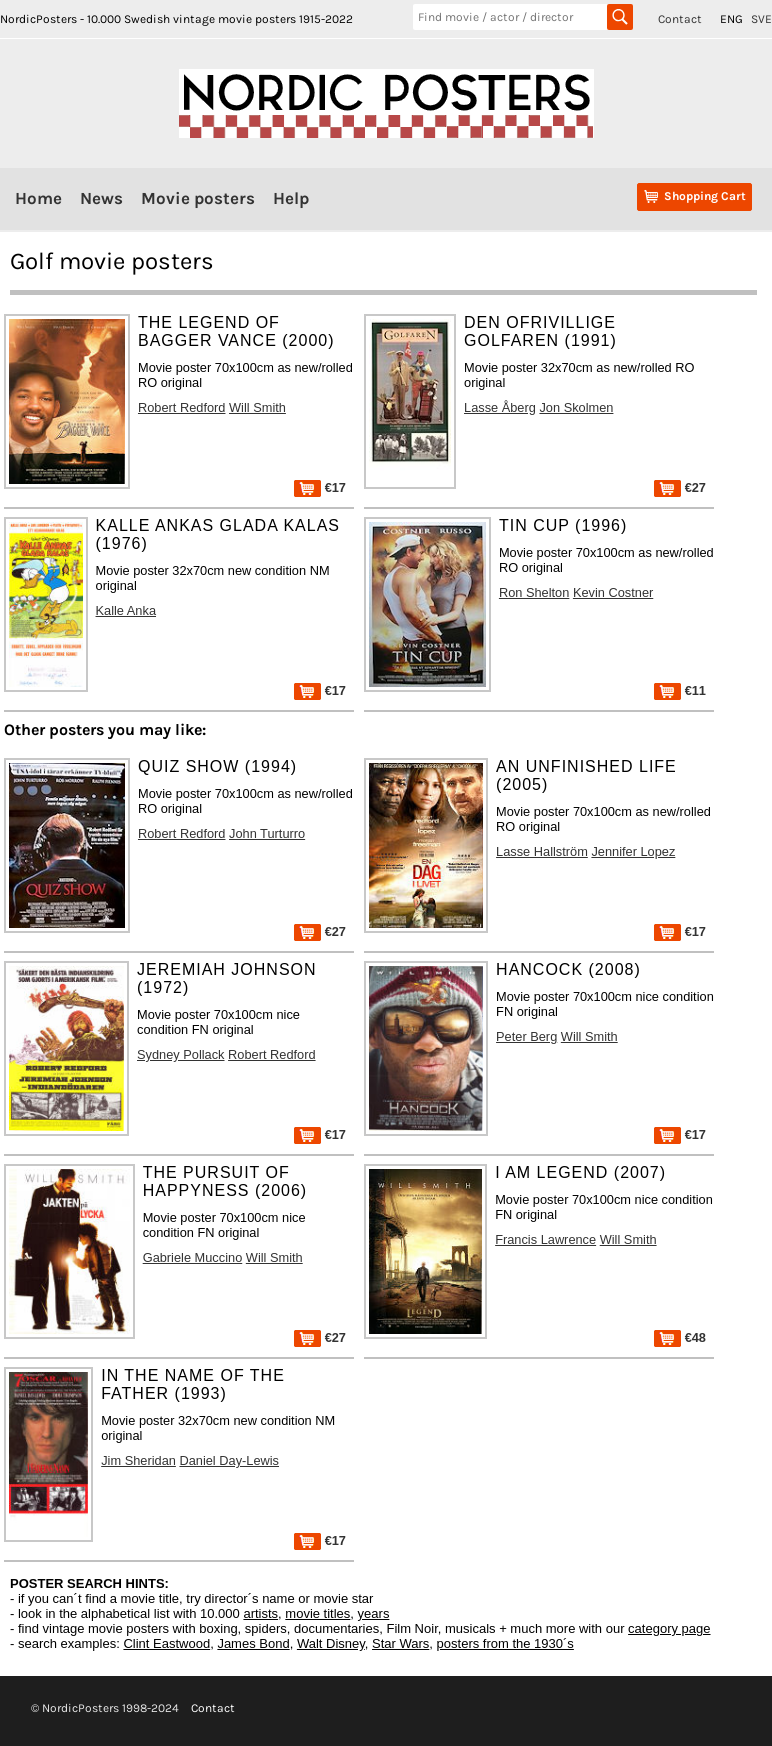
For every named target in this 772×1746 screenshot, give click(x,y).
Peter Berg (526, 1036)
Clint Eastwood (166, 1643)
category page (669, 1628)
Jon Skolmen (576, 407)
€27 (680, 487)
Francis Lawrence (545, 1239)
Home (38, 198)
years (374, 1613)
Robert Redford (182, 407)
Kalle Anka (126, 610)
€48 (680, 1337)
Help (291, 198)
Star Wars (400, 1643)
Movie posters (198, 198)
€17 (320, 487)
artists (260, 1613)
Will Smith (257, 407)
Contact (680, 19)
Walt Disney (331, 1643)
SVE (761, 19)
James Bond (253, 1643)
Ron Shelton (534, 592)
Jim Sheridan (138, 1460)
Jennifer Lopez (633, 851)
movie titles (317, 1613)
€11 (680, 690)
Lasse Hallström (542, 851)
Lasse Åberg (500, 407)
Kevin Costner (613, 592)
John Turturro (267, 833)
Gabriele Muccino (193, 1257)
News (101, 198)
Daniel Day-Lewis (229, 1460)
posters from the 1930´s (505, 1643)
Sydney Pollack (181, 1054)
